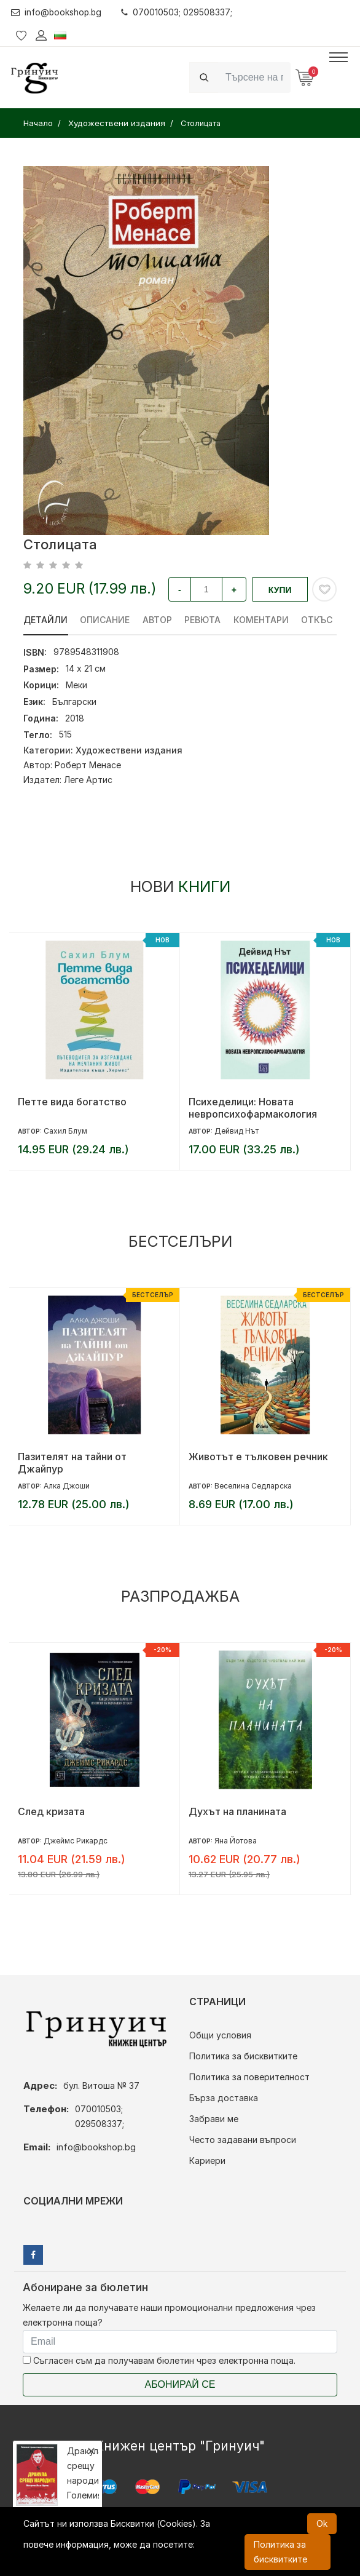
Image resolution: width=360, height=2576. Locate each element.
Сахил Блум (65, 1130)
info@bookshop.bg (57, 12)
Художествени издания (129, 750)
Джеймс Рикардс (76, 1840)
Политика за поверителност (249, 2077)
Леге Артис (88, 779)
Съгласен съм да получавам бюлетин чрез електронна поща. (159, 2360)
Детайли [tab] (45, 619)
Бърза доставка (223, 2098)
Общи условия (220, 2035)
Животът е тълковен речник (258, 1456)
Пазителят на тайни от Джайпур (72, 1462)
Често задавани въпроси (242, 2139)
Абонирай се (180, 2384)
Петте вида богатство (72, 1101)
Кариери (207, 2160)
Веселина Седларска (253, 1485)
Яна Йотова (235, 1840)
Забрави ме (213, 2118)
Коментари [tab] (262, 619)
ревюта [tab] (204, 619)
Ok (321, 2523)
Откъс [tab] (318, 619)
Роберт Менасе (88, 765)
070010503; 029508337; (179, 12)
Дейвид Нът (236, 1130)
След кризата (51, 1811)
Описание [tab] (105, 619)
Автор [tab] (158, 619)
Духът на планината (237, 1811)
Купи (280, 590)
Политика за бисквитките (243, 2056)
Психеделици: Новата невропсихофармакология (253, 1107)
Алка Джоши (67, 1485)
